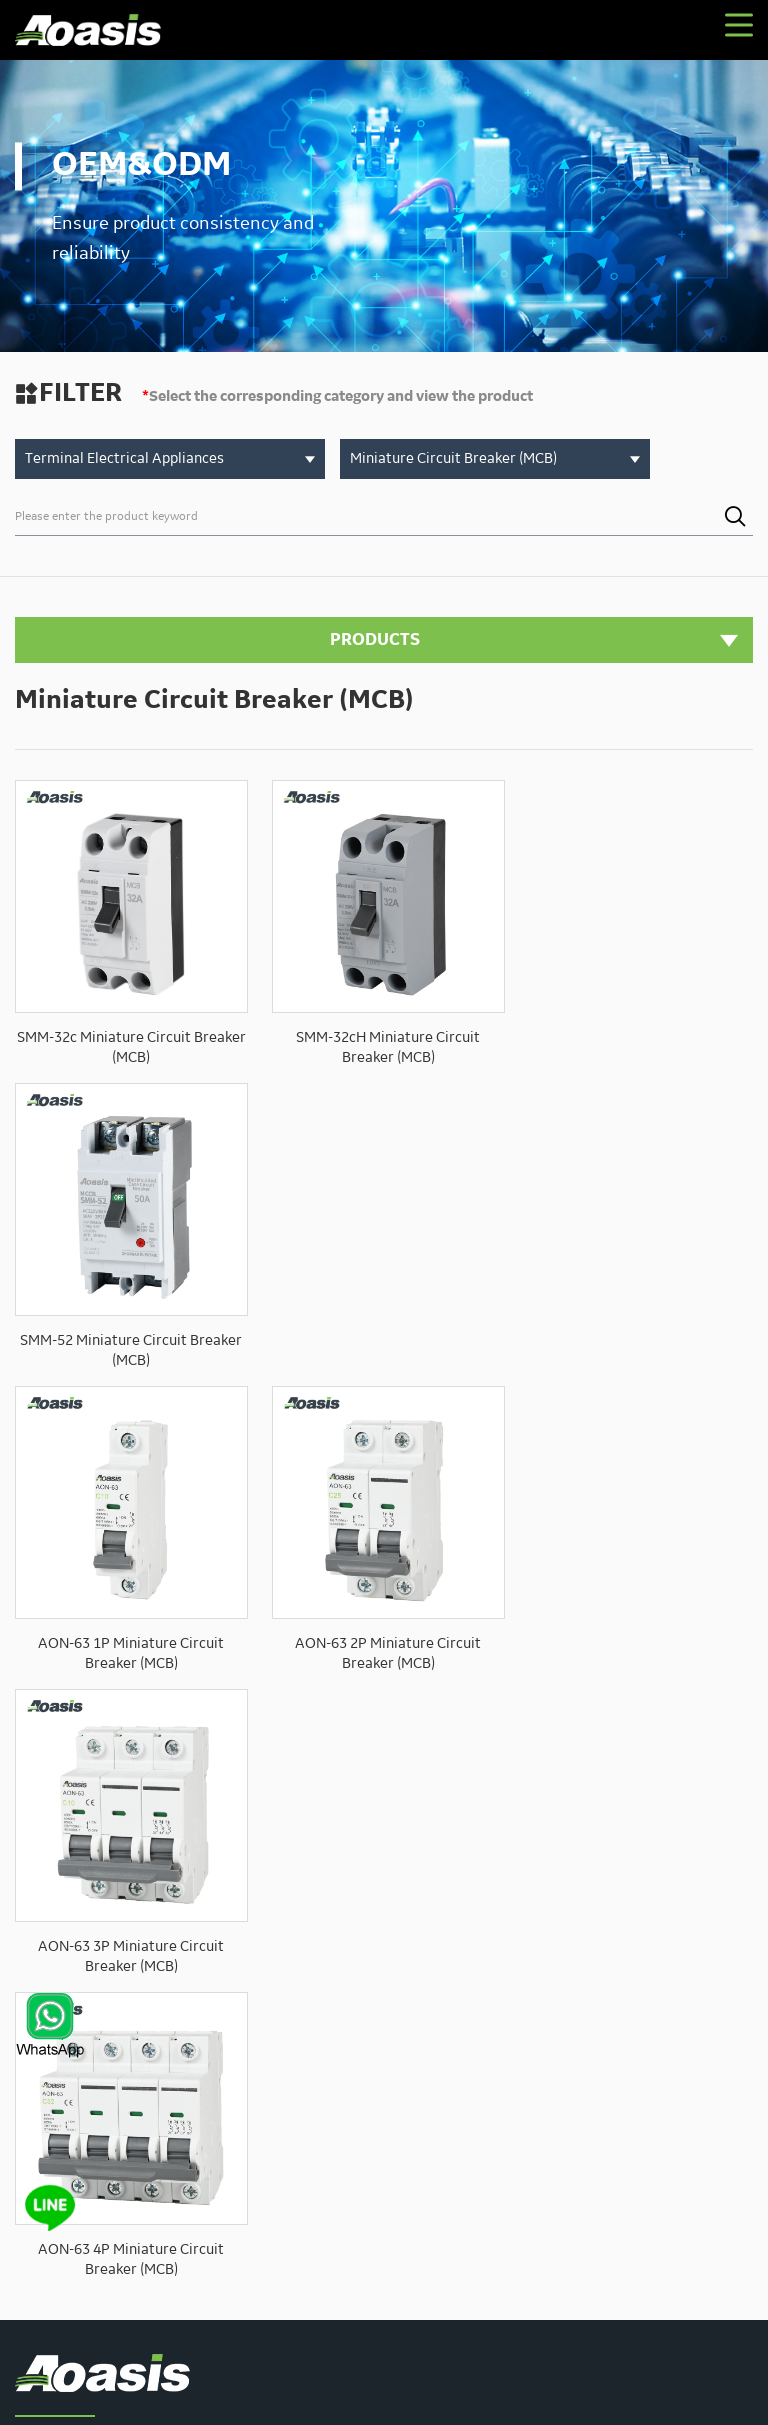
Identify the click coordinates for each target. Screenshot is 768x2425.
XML (514, 2390)
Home (328, 2049)
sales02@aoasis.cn (131, 2107)
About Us (391, 2049)
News (328, 2084)
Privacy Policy (391, 2390)
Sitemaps (465, 2390)
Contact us (398, 2084)
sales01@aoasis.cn (131, 2083)
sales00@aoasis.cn (174, 2059)
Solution (544, 2049)
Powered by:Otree (293, 2390)
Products (468, 2049)
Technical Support (650, 2049)
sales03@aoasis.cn (131, 2131)
